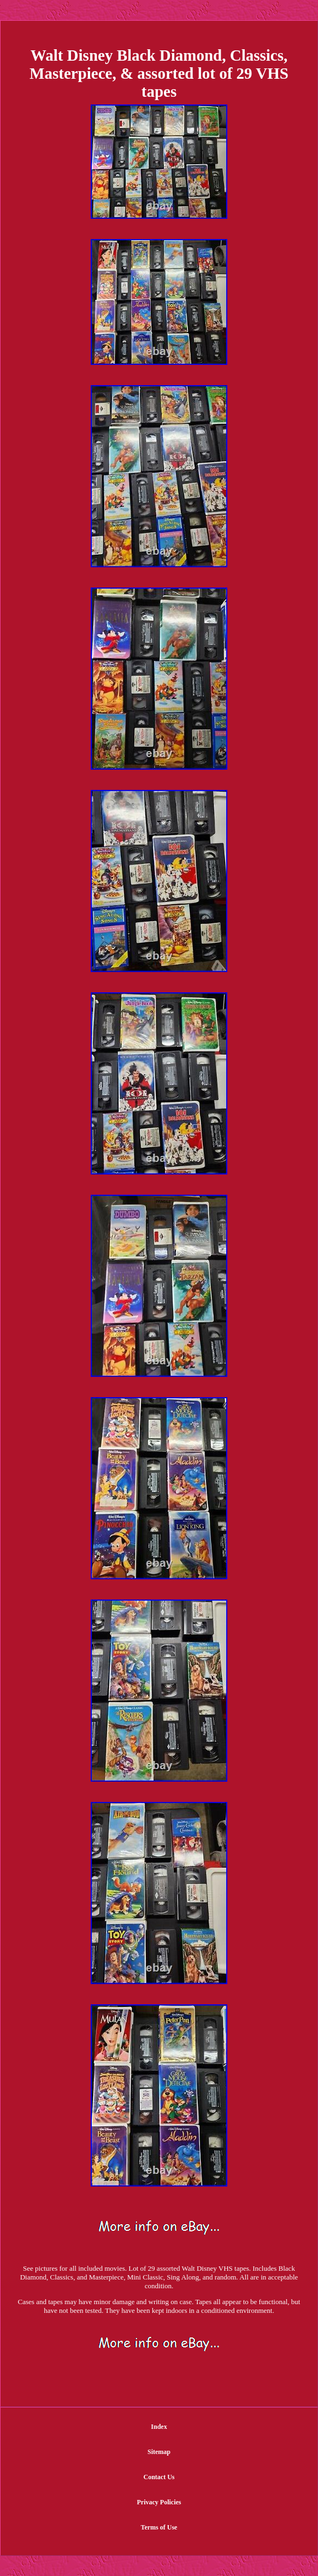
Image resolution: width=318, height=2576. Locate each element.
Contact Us (158, 2477)
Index (159, 2426)
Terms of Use (159, 2527)
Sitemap (159, 2452)
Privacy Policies (159, 2502)
